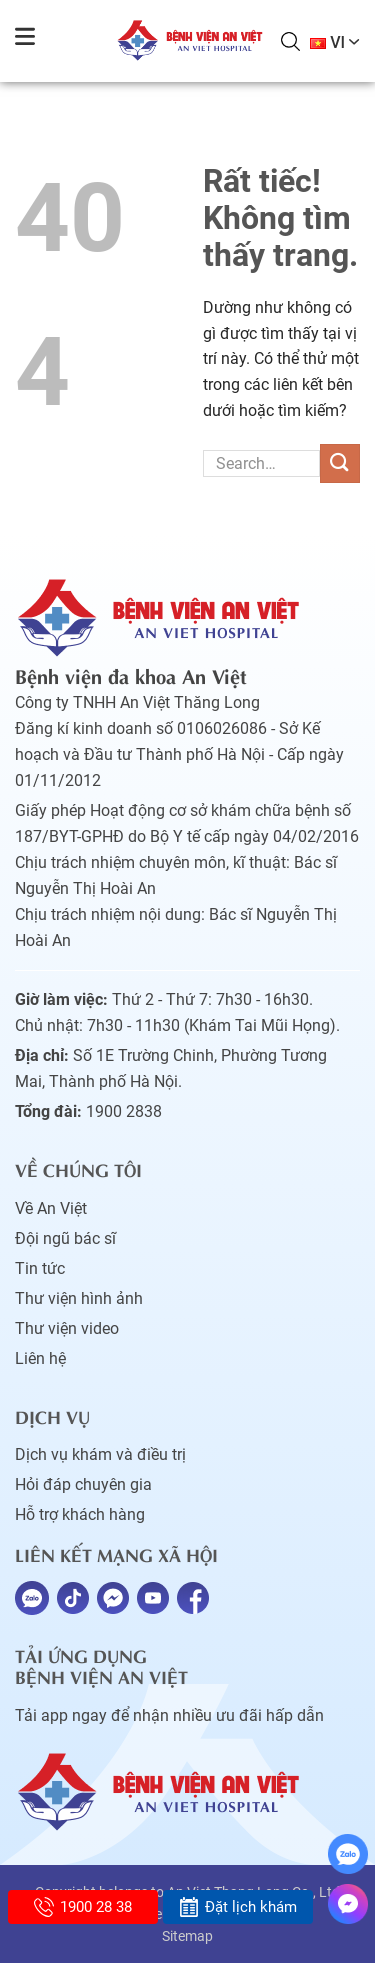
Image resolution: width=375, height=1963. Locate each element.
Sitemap (187, 1936)
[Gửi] (340, 463)
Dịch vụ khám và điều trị (100, 1454)
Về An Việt (51, 1208)
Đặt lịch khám (237, 1907)
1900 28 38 (82, 1907)
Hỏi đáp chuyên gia (83, 1484)
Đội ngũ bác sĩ (65, 1238)
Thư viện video (67, 1328)
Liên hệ (40, 1358)
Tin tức (40, 1268)
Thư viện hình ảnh (79, 1298)
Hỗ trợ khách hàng (80, 1514)
